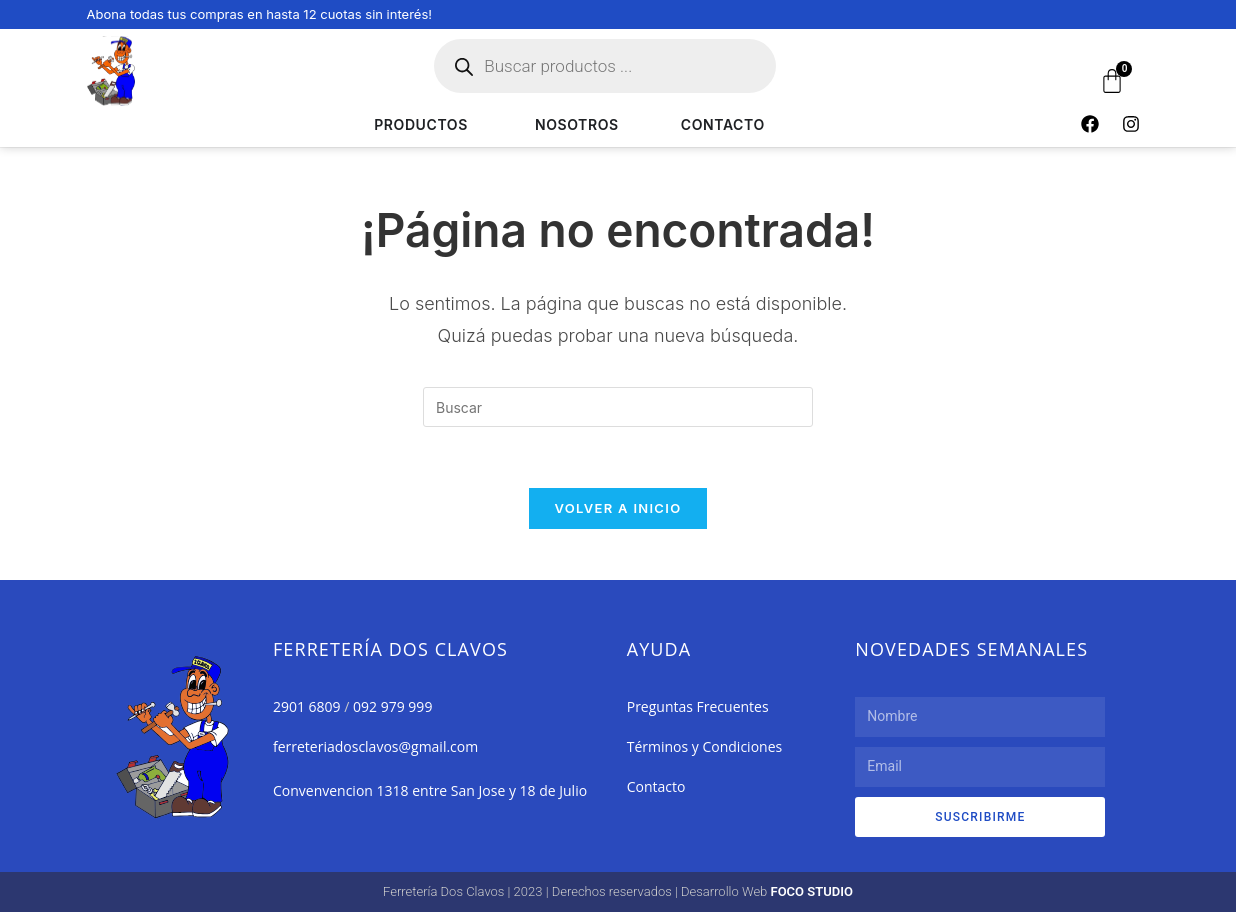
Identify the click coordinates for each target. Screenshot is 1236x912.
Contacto (656, 786)
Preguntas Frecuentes (698, 706)
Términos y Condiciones (704, 746)
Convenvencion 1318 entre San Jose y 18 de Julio (430, 790)
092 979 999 (392, 706)
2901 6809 (307, 706)
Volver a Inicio (618, 508)
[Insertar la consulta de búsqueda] (618, 407)
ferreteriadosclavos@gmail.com (375, 746)
